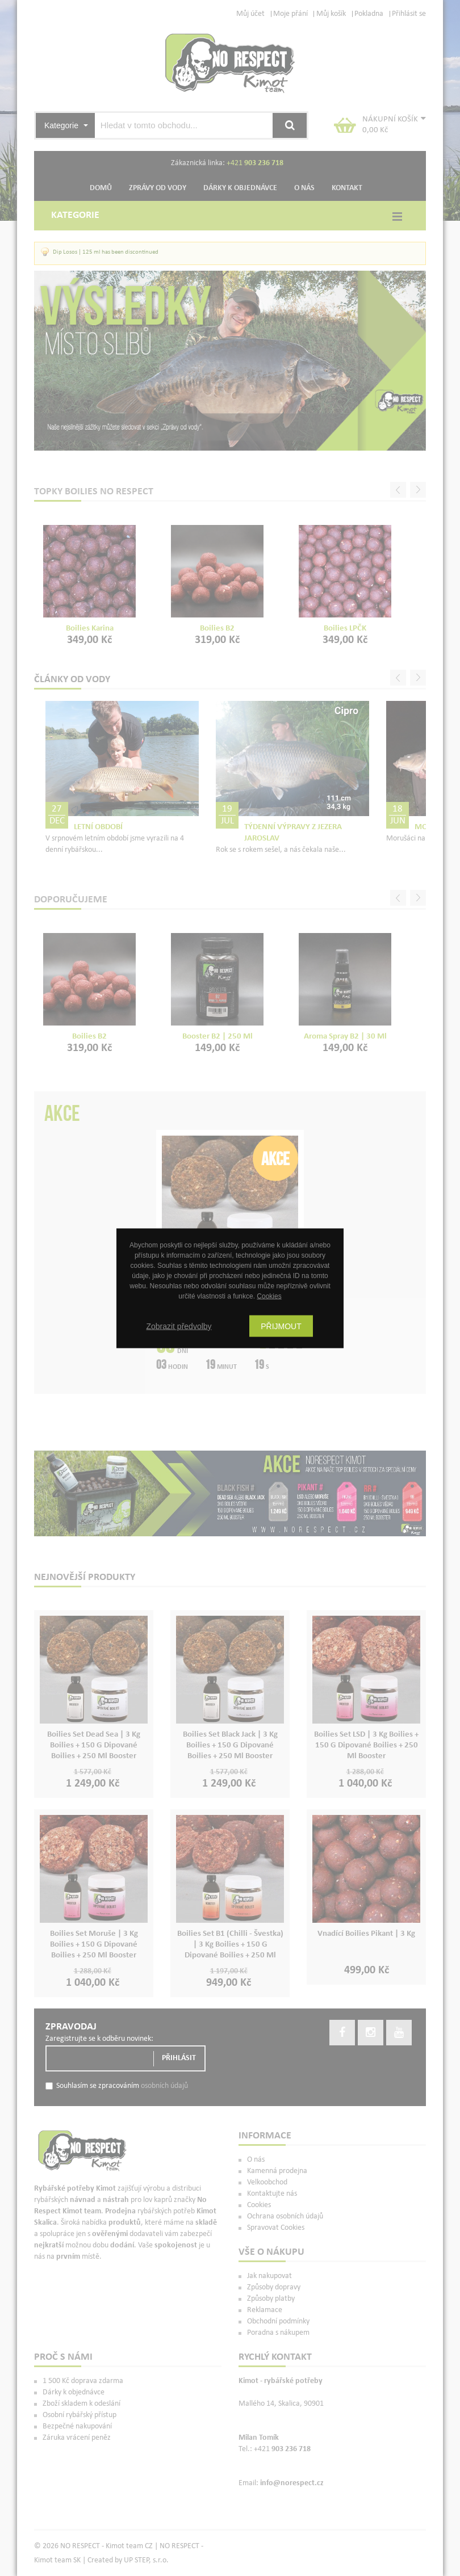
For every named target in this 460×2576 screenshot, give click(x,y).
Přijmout (281, 1325)
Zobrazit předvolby (178, 1325)
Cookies (269, 1296)
